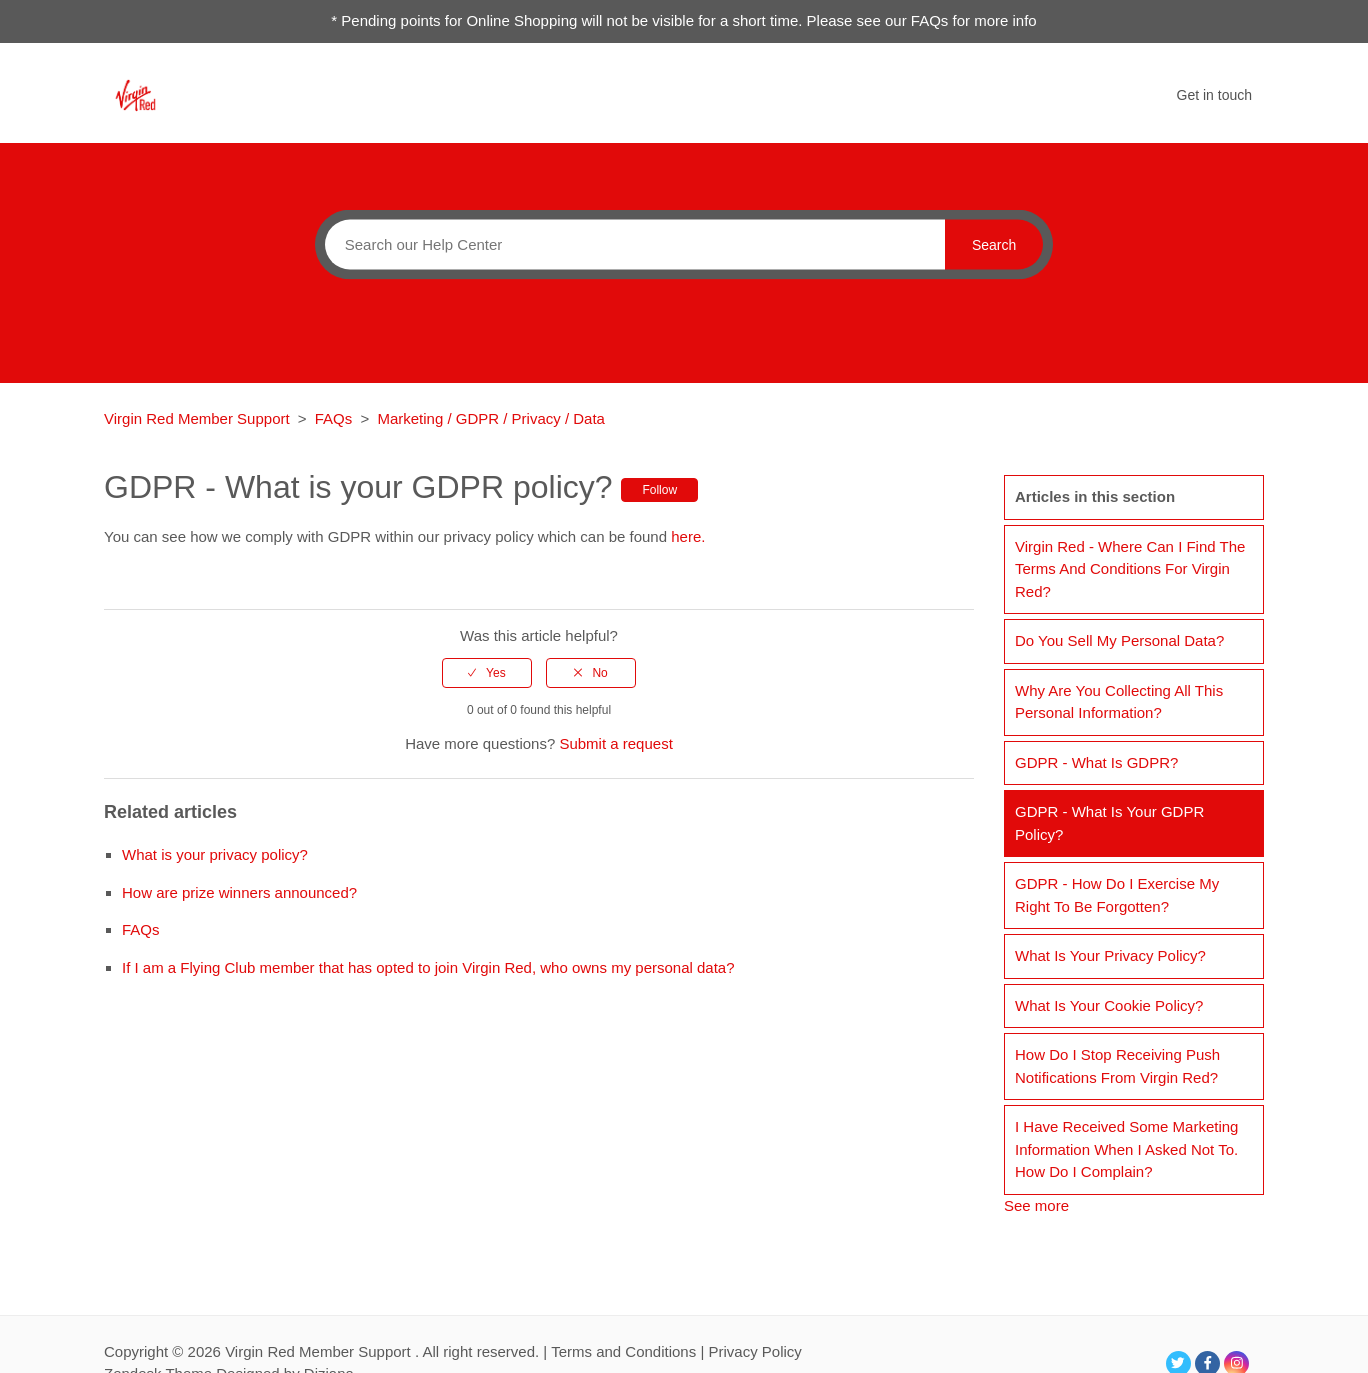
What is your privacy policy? (215, 854)
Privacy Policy (754, 1351)
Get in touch (1215, 95)
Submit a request (615, 743)
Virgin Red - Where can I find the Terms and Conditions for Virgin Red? (1130, 569)
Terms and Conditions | (629, 1351)
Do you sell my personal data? (1119, 640)
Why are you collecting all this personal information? (1119, 702)
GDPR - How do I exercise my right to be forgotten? (1117, 895)
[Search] (630, 244)
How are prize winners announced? (239, 892)
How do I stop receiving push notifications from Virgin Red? (1117, 1066)
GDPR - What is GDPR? (1096, 762)
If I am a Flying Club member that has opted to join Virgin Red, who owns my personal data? (428, 967)
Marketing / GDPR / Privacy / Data (491, 418)
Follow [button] (659, 490)
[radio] (487, 673)
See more (1036, 1205)
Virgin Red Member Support (199, 418)
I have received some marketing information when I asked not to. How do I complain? (1126, 1149)
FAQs (334, 418)
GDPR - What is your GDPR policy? (1109, 823)
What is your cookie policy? (1109, 1005)
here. (688, 536)
